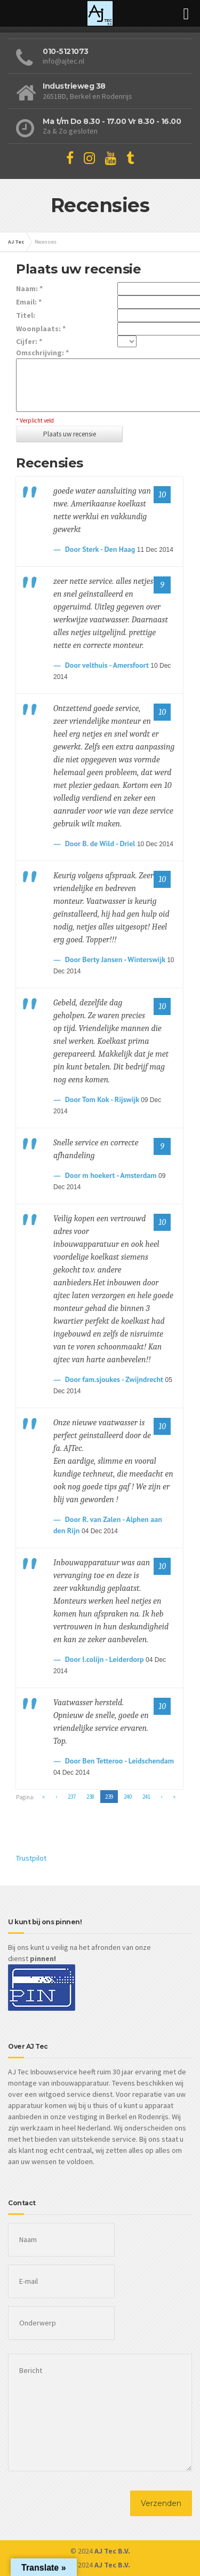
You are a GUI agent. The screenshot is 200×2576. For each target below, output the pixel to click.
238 (90, 1796)
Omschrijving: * (42, 352)
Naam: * (29, 288)
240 (128, 1796)
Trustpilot (31, 1858)
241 (146, 1796)
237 (72, 1796)
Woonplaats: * (41, 328)
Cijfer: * (29, 341)
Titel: (25, 315)
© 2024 (100, 2551)
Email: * (29, 302)
